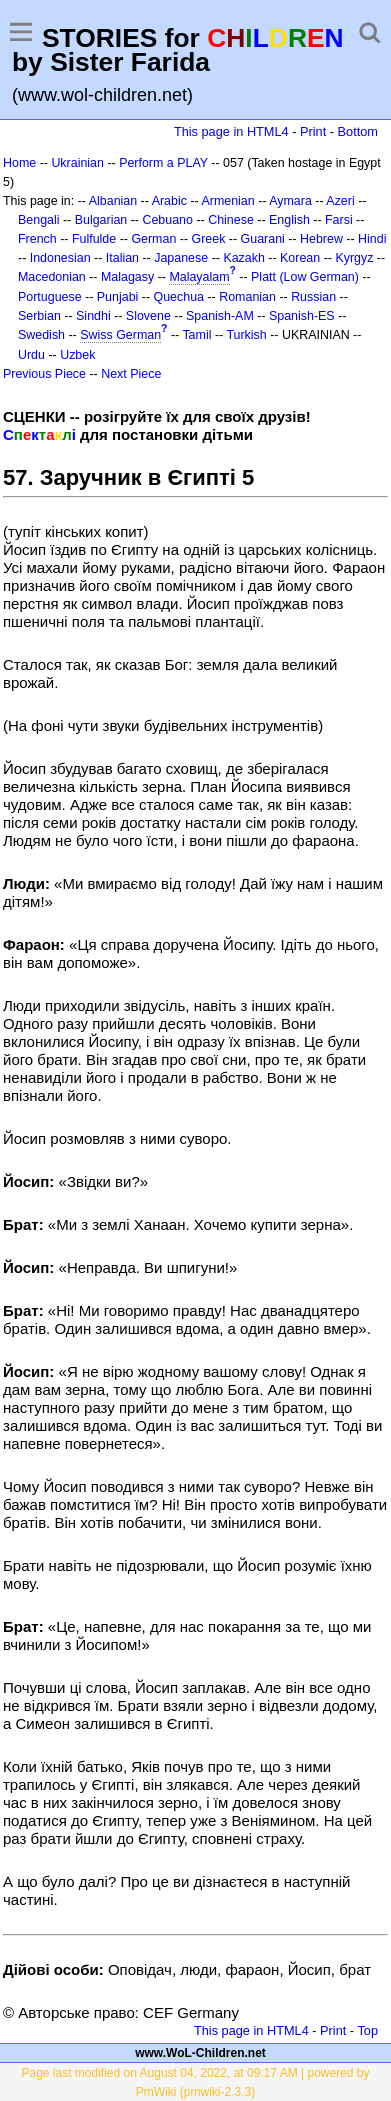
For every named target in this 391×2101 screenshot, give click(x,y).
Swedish (41, 335)
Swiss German (120, 335)
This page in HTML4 (231, 131)
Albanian (113, 201)
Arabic (169, 201)
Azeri (340, 201)
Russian (313, 297)
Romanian (247, 297)
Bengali (39, 220)
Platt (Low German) (305, 277)
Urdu (31, 355)
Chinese (231, 220)
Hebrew (321, 239)
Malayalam (199, 277)
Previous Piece (44, 374)
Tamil (196, 335)
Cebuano (167, 220)
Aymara (290, 201)
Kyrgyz (354, 258)
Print (313, 131)
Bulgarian (101, 220)
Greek (209, 239)
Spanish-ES (302, 316)
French (37, 239)
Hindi (372, 239)
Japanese (181, 258)
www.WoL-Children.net (200, 2053)
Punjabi (118, 297)
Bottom (358, 131)
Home (19, 163)
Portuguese (50, 297)
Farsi (339, 220)
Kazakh (244, 258)
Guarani (263, 239)
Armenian (227, 201)
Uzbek (77, 355)
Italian (122, 258)
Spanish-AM (220, 316)
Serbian (39, 316)
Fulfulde (94, 239)
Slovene (148, 316)
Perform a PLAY (163, 163)
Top (367, 2030)
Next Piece (131, 374)
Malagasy (127, 277)
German (153, 239)
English (289, 220)
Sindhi (93, 316)
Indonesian (60, 258)
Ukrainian (77, 163)
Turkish (246, 335)
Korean (300, 258)
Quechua (179, 297)
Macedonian (52, 277)
